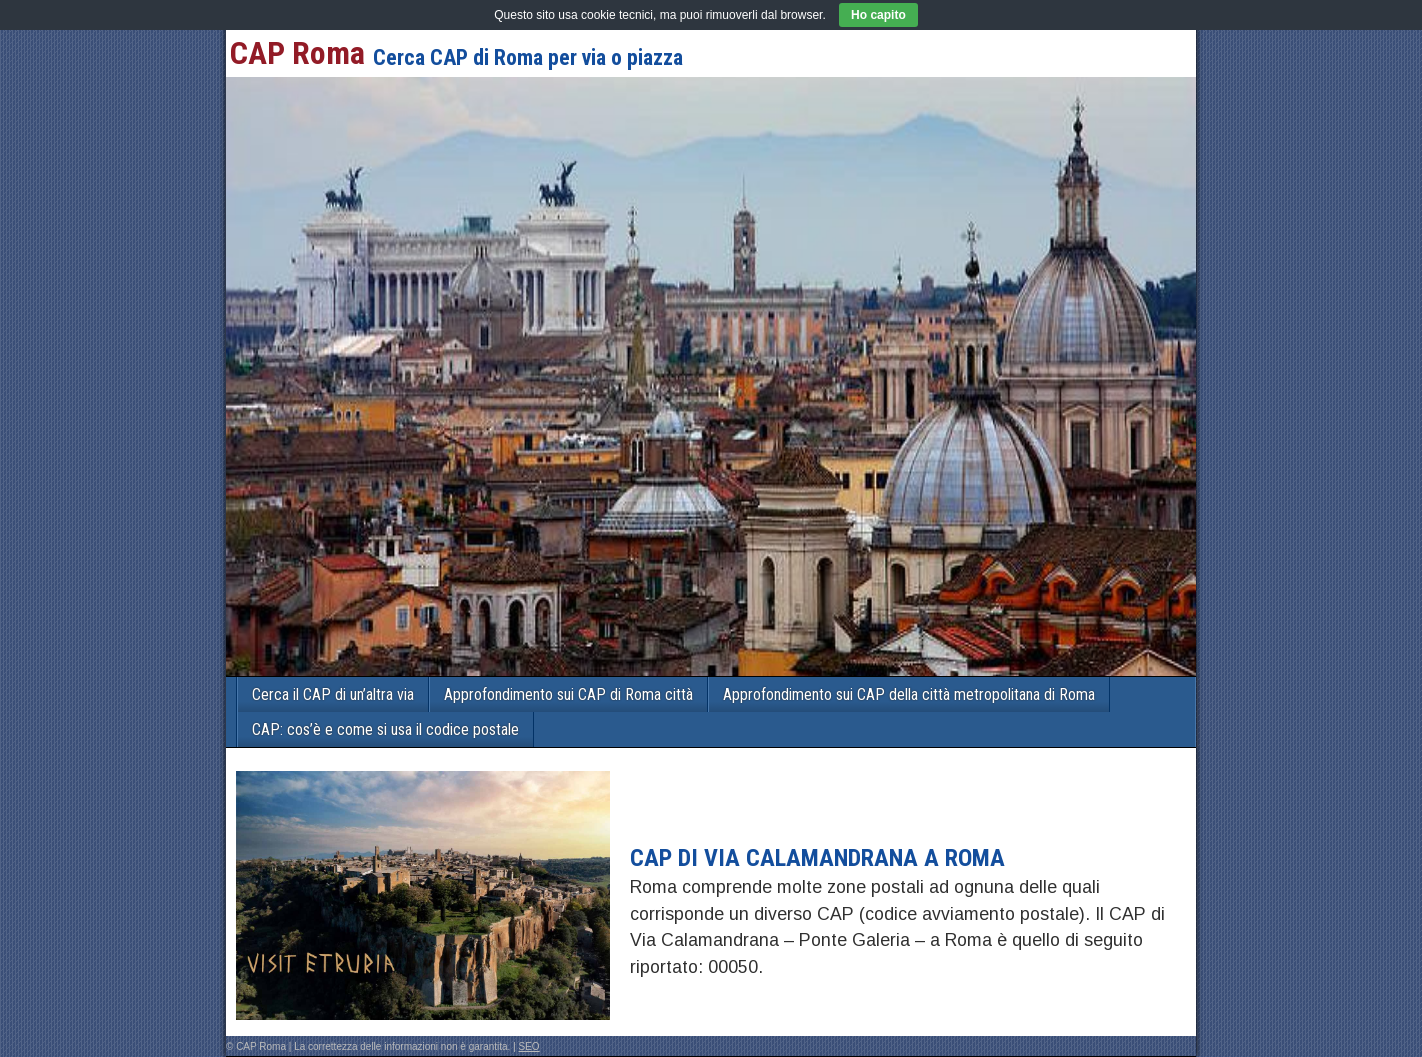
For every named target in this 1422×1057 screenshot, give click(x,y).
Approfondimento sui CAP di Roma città (568, 694)
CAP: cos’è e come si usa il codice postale (385, 729)
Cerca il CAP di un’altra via (333, 694)
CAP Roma (297, 53)
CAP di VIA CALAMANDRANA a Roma (817, 858)
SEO (529, 1046)
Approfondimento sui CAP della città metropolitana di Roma (909, 694)
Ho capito (878, 15)
